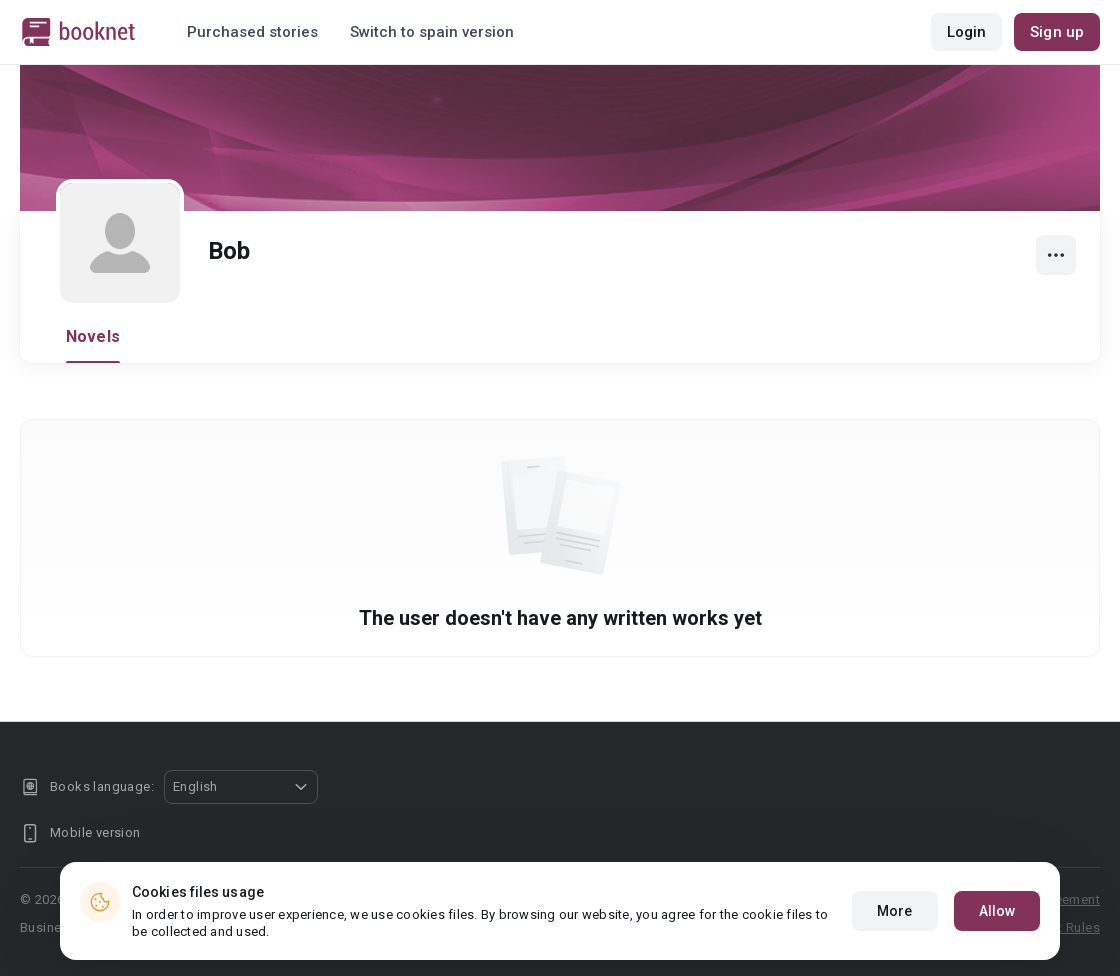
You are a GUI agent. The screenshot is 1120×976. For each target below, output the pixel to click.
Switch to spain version (432, 32)
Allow (997, 911)
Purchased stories (252, 32)
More (894, 911)
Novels (93, 336)
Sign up (1057, 32)
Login (967, 32)
